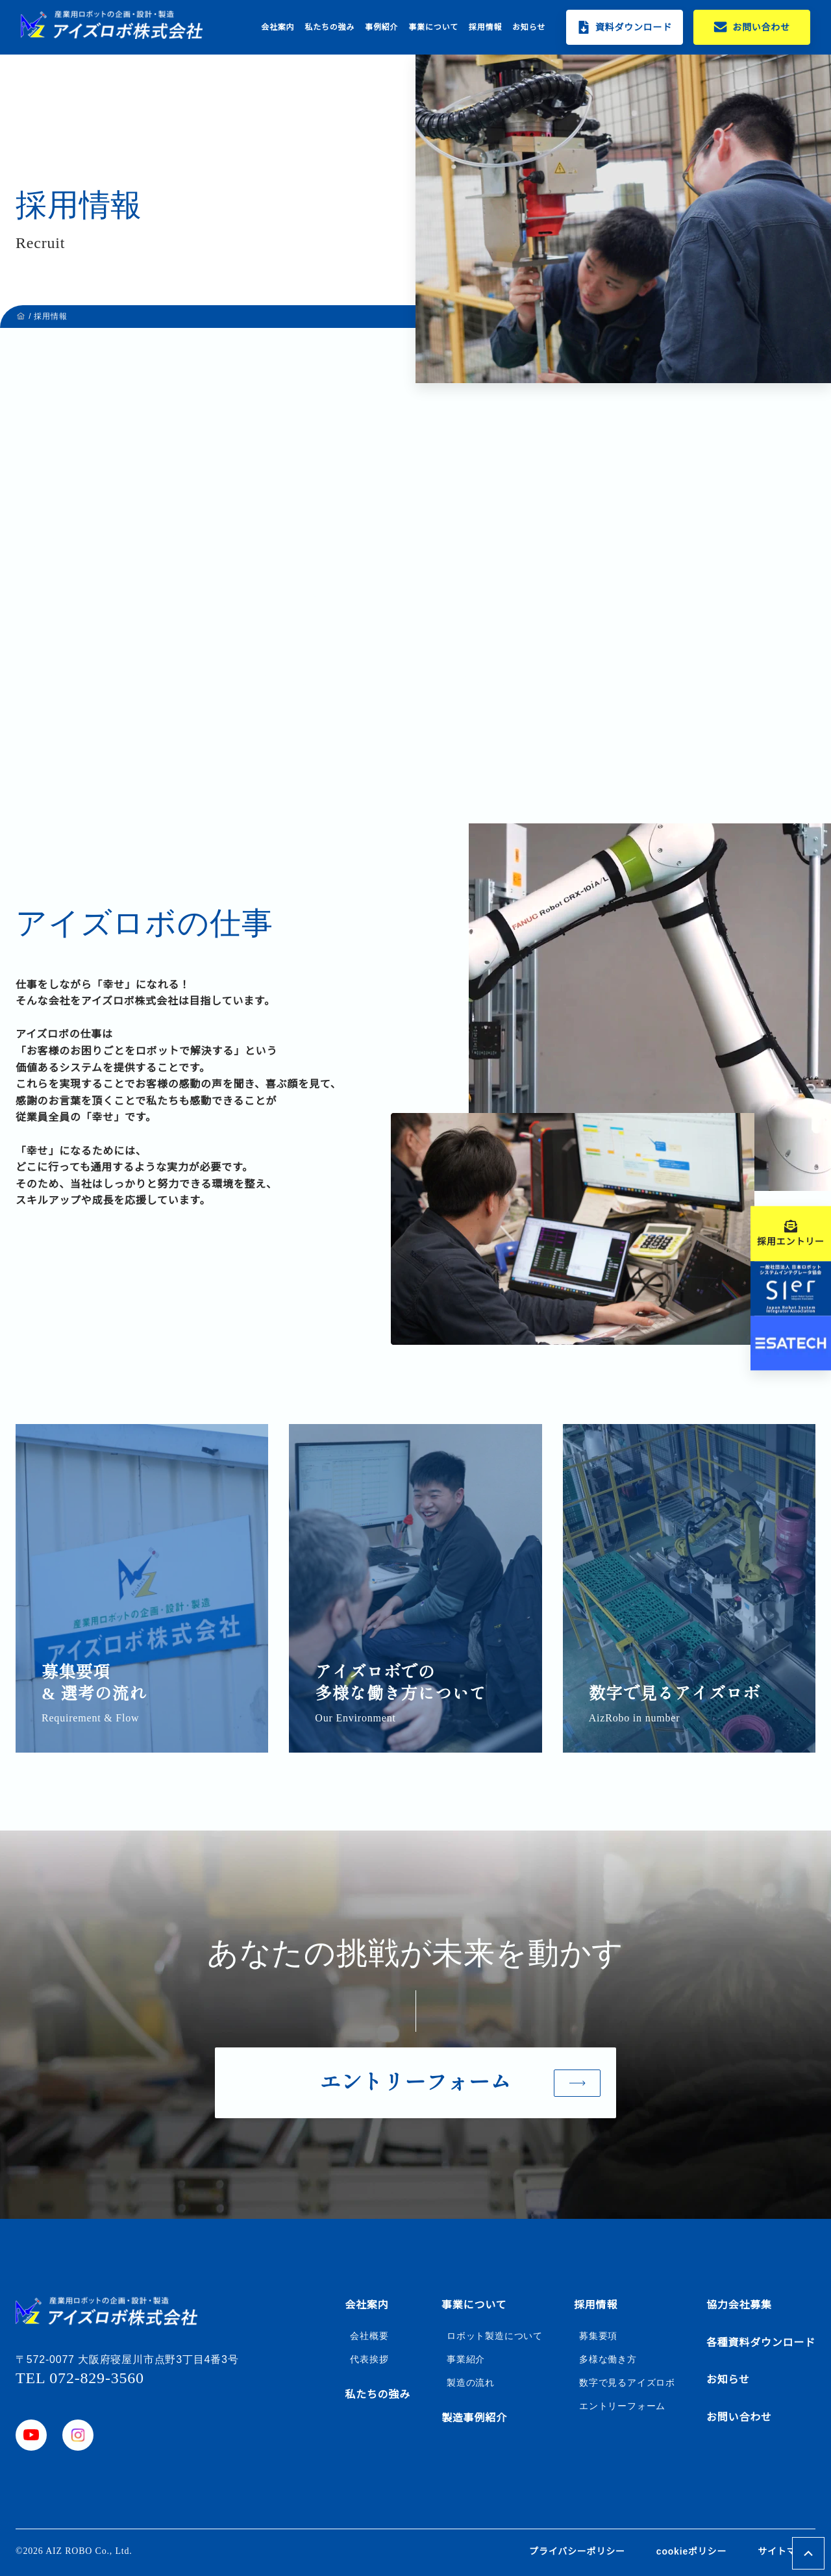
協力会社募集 (739, 2304)
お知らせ (528, 27)
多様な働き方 (608, 2359)
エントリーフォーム (622, 2406)
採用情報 (485, 27)
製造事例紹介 (474, 2417)
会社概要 (369, 2336)
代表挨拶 (369, 2359)
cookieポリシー (691, 2551)
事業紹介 (466, 2359)
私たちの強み (329, 27)
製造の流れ (471, 2382)
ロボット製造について (495, 2336)
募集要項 (598, 2336)
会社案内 (277, 27)
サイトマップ (786, 2551)
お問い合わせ (739, 2417)
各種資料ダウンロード (760, 2342)
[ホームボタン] (112, 24)
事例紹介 (381, 27)
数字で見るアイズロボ (627, 2382)
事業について (433, 27)
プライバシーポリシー (577, 2551)
